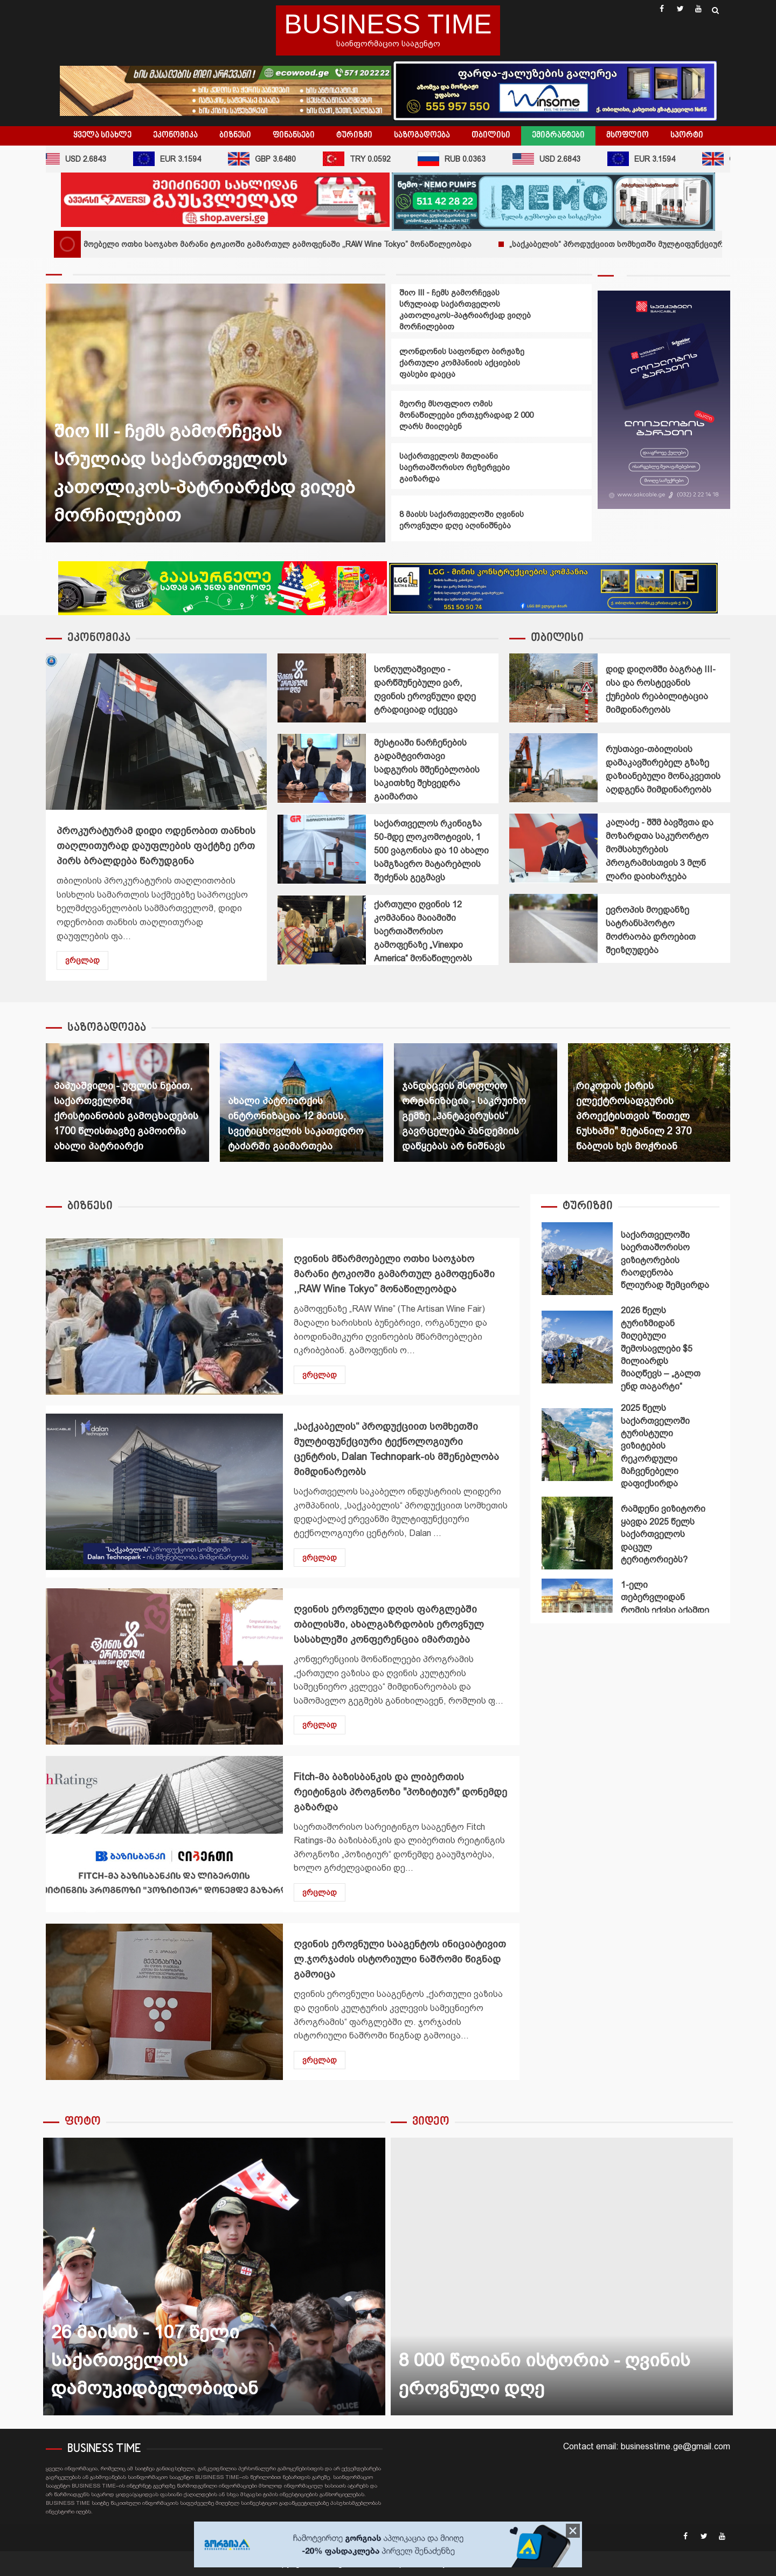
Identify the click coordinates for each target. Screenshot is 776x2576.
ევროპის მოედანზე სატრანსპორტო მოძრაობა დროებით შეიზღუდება (553, 928)
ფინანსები (294, 135)
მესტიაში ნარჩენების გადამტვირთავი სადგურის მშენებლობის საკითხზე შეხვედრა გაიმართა (322, 768)
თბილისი (491, 135)
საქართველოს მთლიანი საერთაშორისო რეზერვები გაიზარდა (454, 467)
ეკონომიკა (175, 135)
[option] (215, 418)
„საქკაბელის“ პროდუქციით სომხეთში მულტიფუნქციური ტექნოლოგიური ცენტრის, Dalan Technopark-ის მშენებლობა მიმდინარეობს (164, 1492)
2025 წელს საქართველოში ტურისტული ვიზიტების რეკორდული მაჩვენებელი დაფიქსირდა (577, 1444)
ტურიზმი (354, 135)
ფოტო (83, 2122)
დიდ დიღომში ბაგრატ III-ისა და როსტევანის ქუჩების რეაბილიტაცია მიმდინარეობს (553, 687)
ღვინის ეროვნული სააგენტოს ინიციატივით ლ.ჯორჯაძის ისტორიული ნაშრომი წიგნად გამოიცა (164, 2002)
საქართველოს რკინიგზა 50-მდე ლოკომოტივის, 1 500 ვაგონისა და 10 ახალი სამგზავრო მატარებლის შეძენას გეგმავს (322, 849)
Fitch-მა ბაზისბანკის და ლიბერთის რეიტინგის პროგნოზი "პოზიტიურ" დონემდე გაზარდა (164, 1834)
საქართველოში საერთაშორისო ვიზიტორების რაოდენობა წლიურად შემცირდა (577, 1258)
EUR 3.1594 (176, 158)
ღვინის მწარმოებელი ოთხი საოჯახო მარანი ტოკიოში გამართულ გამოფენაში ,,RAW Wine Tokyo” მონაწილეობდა (276, 244)
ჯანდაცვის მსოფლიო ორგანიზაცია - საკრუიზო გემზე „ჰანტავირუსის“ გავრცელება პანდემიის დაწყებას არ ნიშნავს (464, 1116)
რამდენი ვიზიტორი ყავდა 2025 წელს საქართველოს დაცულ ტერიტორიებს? (577, 1533)
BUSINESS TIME (387, 24)
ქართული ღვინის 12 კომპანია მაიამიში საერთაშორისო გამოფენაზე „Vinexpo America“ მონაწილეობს (322, 930)
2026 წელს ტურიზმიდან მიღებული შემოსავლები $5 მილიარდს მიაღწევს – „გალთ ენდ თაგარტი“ (577, 1347)
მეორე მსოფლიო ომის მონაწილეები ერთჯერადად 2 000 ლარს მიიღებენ (466, 415)
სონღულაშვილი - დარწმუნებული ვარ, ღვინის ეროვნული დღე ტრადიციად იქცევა (322, 687)
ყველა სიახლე (102, 135)
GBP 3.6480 (271, 159)
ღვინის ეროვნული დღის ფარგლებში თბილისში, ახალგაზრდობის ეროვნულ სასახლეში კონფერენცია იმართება (164, 1666)
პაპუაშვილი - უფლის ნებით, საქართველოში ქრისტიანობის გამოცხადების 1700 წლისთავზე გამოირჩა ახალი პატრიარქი (126, 1116)
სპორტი (686, 135)
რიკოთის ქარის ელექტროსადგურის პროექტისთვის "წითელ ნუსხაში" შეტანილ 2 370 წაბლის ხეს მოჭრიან (633, 1116)
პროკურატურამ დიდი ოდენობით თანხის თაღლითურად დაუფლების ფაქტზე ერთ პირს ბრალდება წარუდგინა (156, 731)
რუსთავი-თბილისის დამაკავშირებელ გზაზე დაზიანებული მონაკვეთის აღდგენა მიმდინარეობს (553, 767)
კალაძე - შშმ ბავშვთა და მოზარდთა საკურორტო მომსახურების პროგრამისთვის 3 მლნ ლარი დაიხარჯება (553, 848)
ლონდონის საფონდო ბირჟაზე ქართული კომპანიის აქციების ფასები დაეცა (461, 362)
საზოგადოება (422, 135)
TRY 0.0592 (366, 158)
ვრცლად (82, 960)
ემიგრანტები (558, 135)
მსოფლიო (627, 135)
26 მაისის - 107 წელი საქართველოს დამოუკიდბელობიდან (214, 2276)
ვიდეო (430, 2122)
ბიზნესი (235, 135)
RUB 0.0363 (461, 158)
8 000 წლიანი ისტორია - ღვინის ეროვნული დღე (562, 2276)
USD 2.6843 (81, 158)
